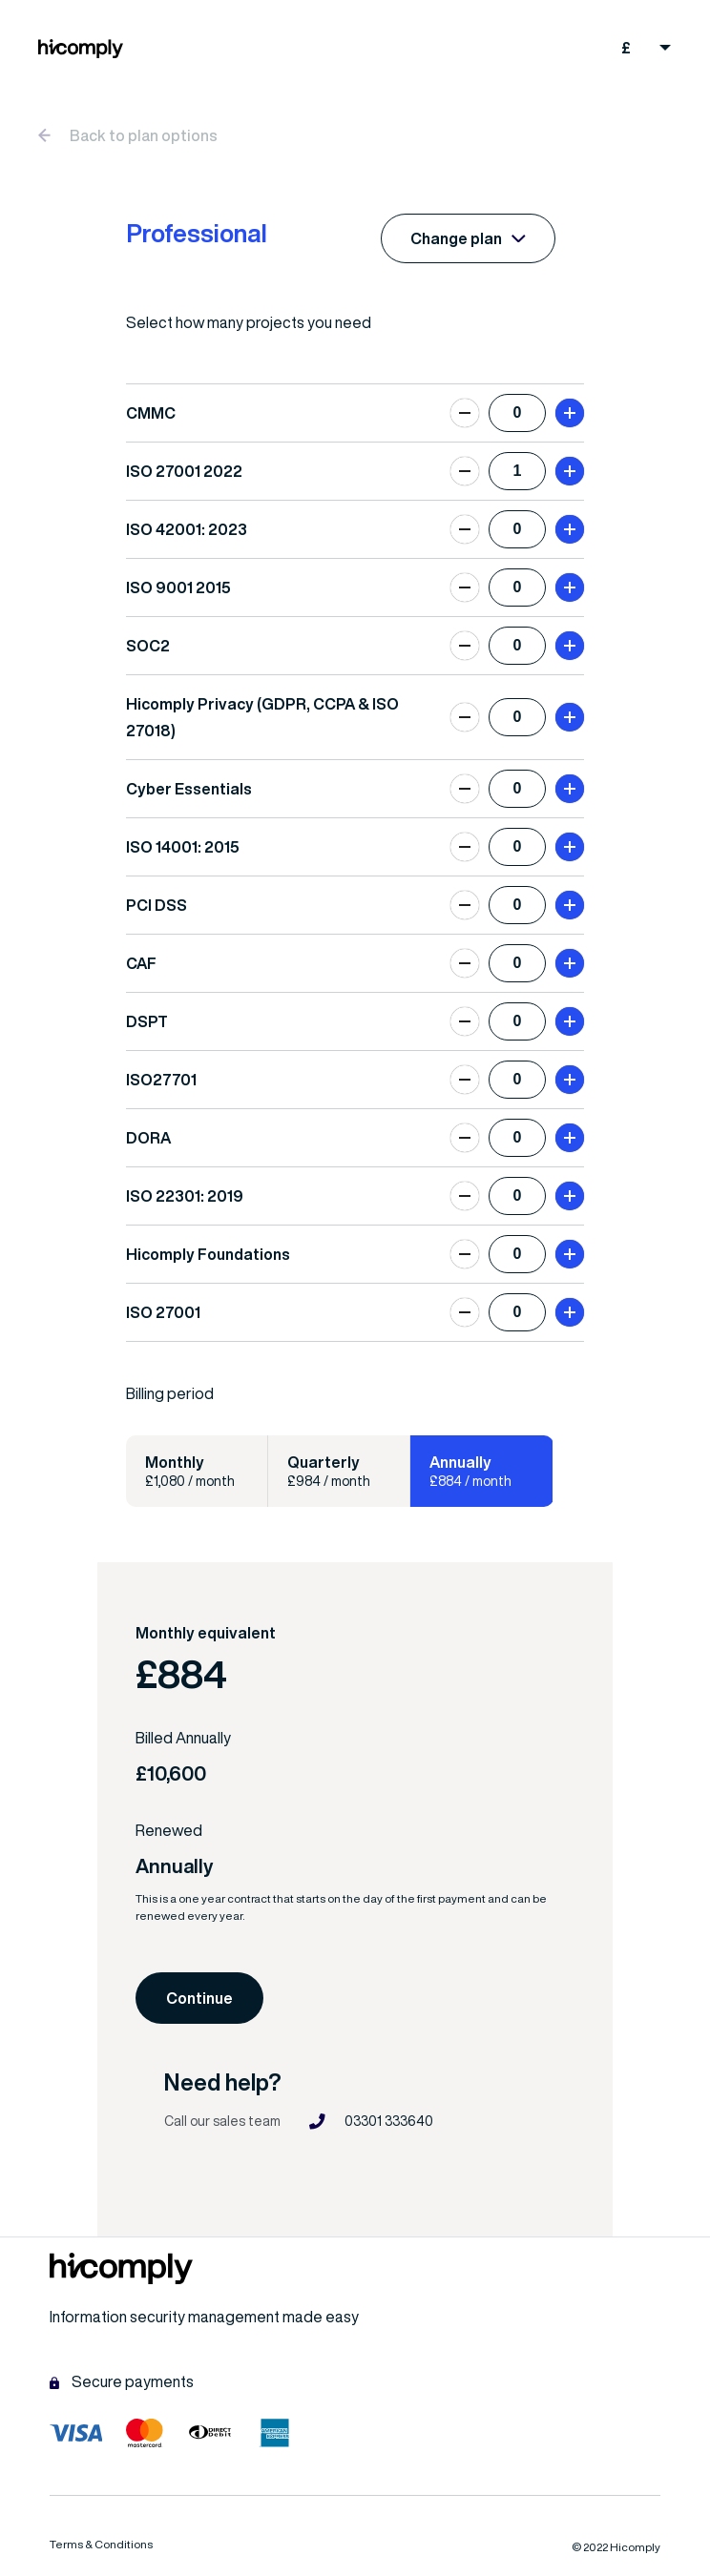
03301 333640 (371, 2121)
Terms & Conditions (101, 2544)
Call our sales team (222, 2121)
